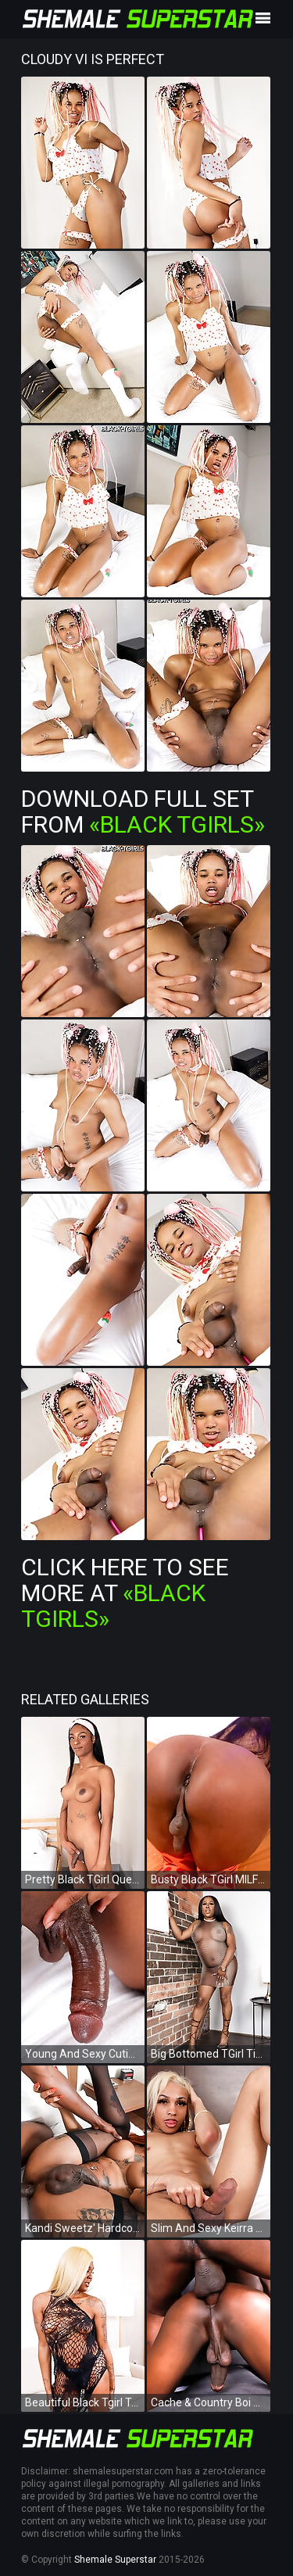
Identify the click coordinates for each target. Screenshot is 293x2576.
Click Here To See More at (125, 1592)
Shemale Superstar (115, 2559)
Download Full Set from (143, 811)
